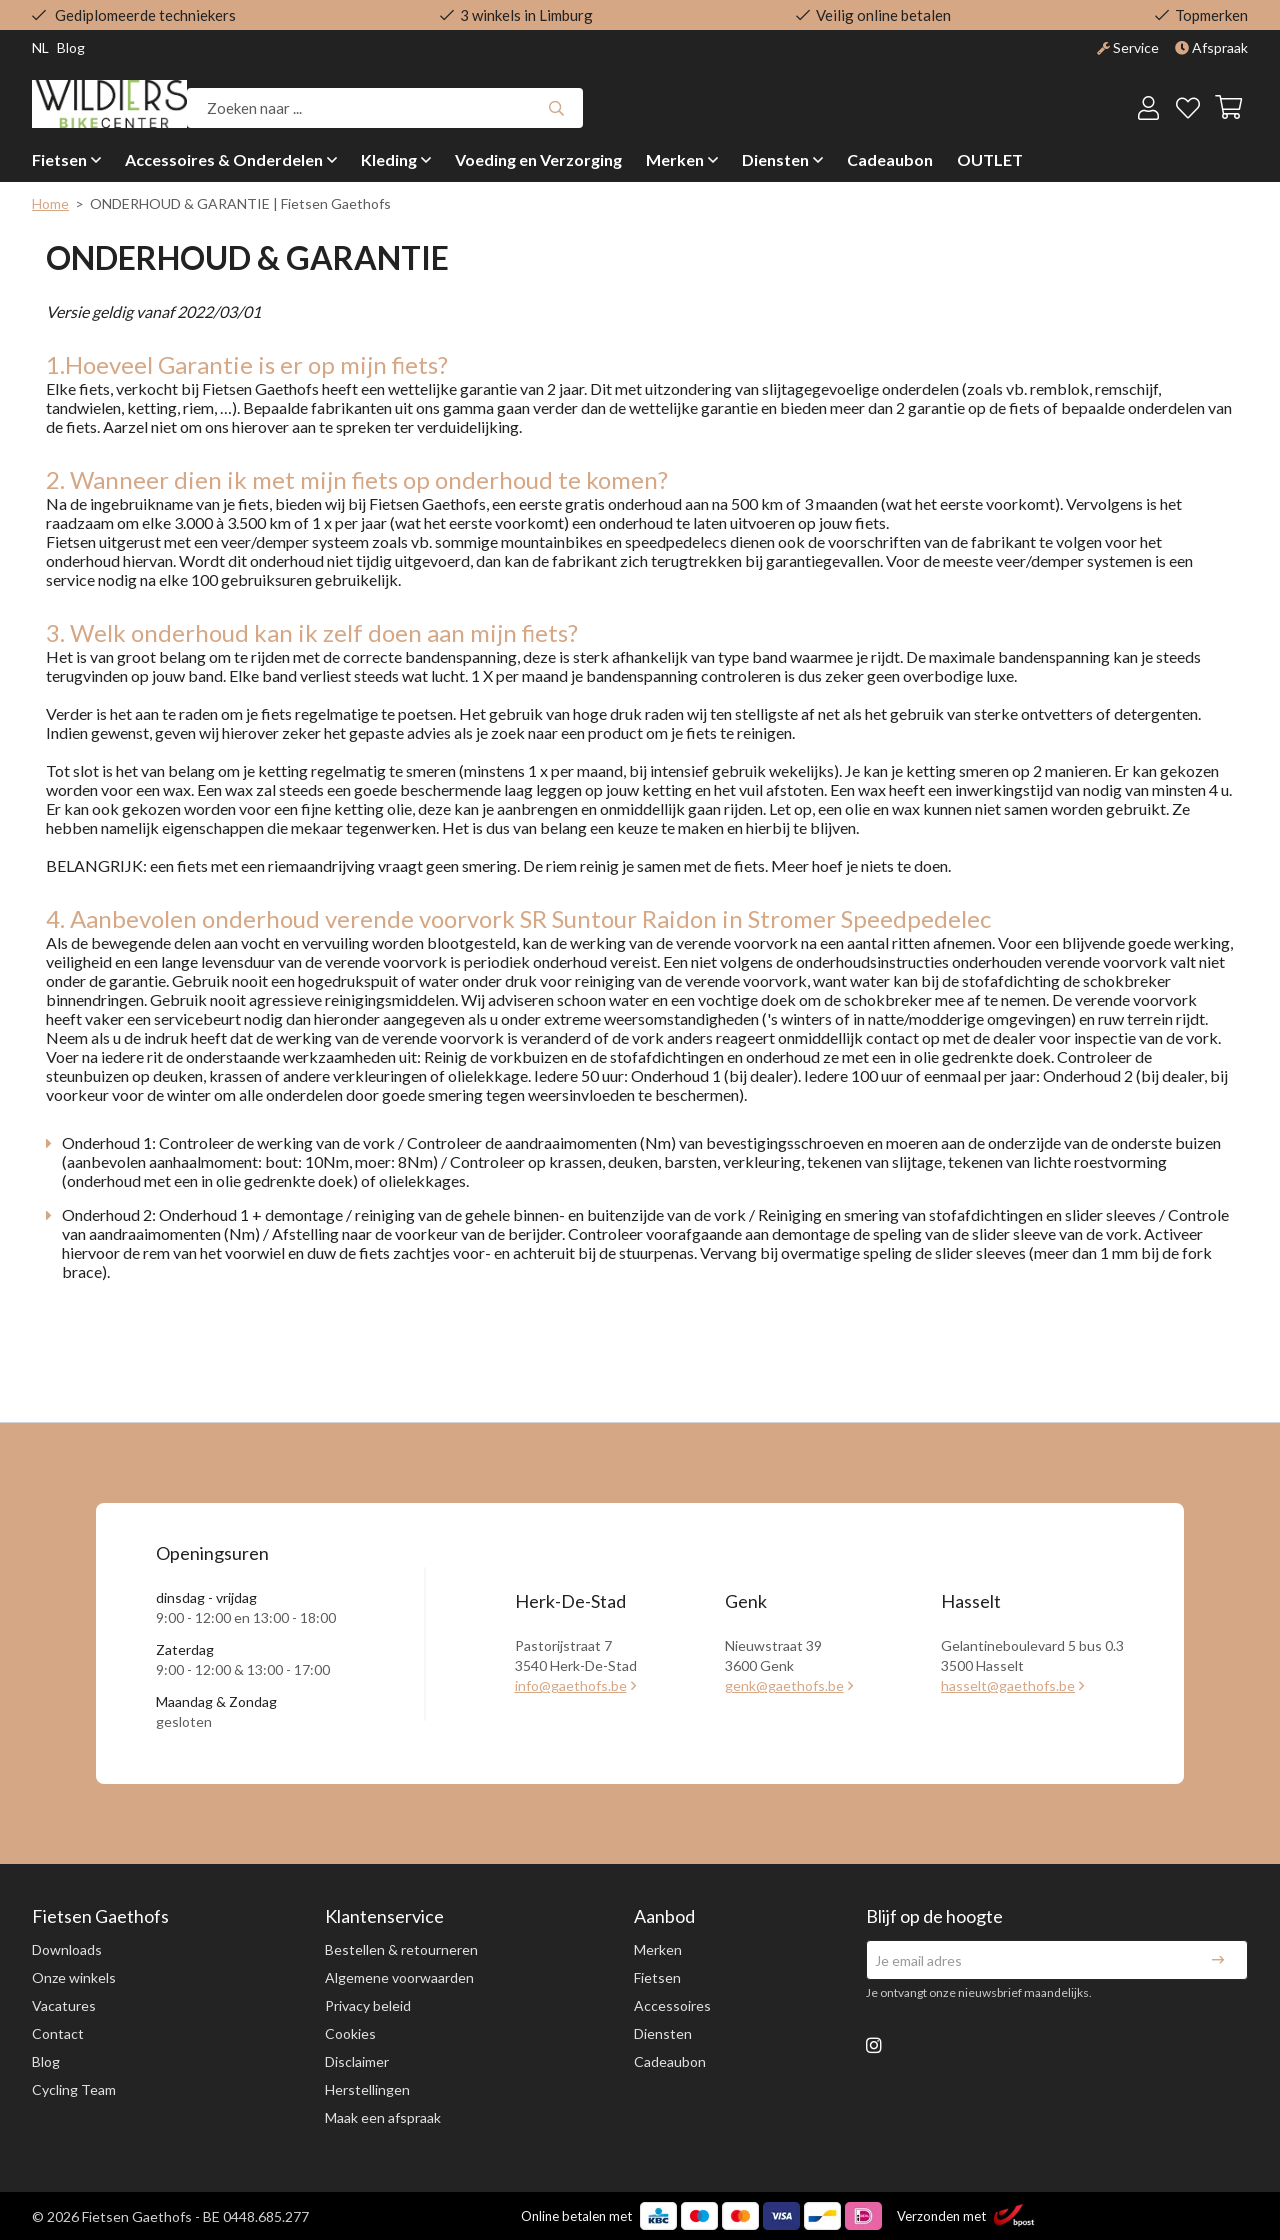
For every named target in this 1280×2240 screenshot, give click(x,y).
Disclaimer (357, 2061)
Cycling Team (74, 2089)
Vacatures (64, 2005)
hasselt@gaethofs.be (1008, 1685)
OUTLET (990, 159)
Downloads (67, 1949)
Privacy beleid (368, 2005)
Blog (46, 2061)
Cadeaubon (890, 159)
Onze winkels (74, 1977)
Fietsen (59, 159)
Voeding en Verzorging (538, 159)
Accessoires (672, 2005)
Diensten (775, 159)
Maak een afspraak (383, 2117)
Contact (58, 2033)
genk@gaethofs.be (784, 1685)
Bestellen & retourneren (401, 1949)
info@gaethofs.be (571, 1685)
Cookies (350, 2033)
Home (50, 203)
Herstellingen (367, 2089)
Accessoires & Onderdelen (224, 159)
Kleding (389, 159)
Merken (675, 159)
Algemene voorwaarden (399, 1977)
